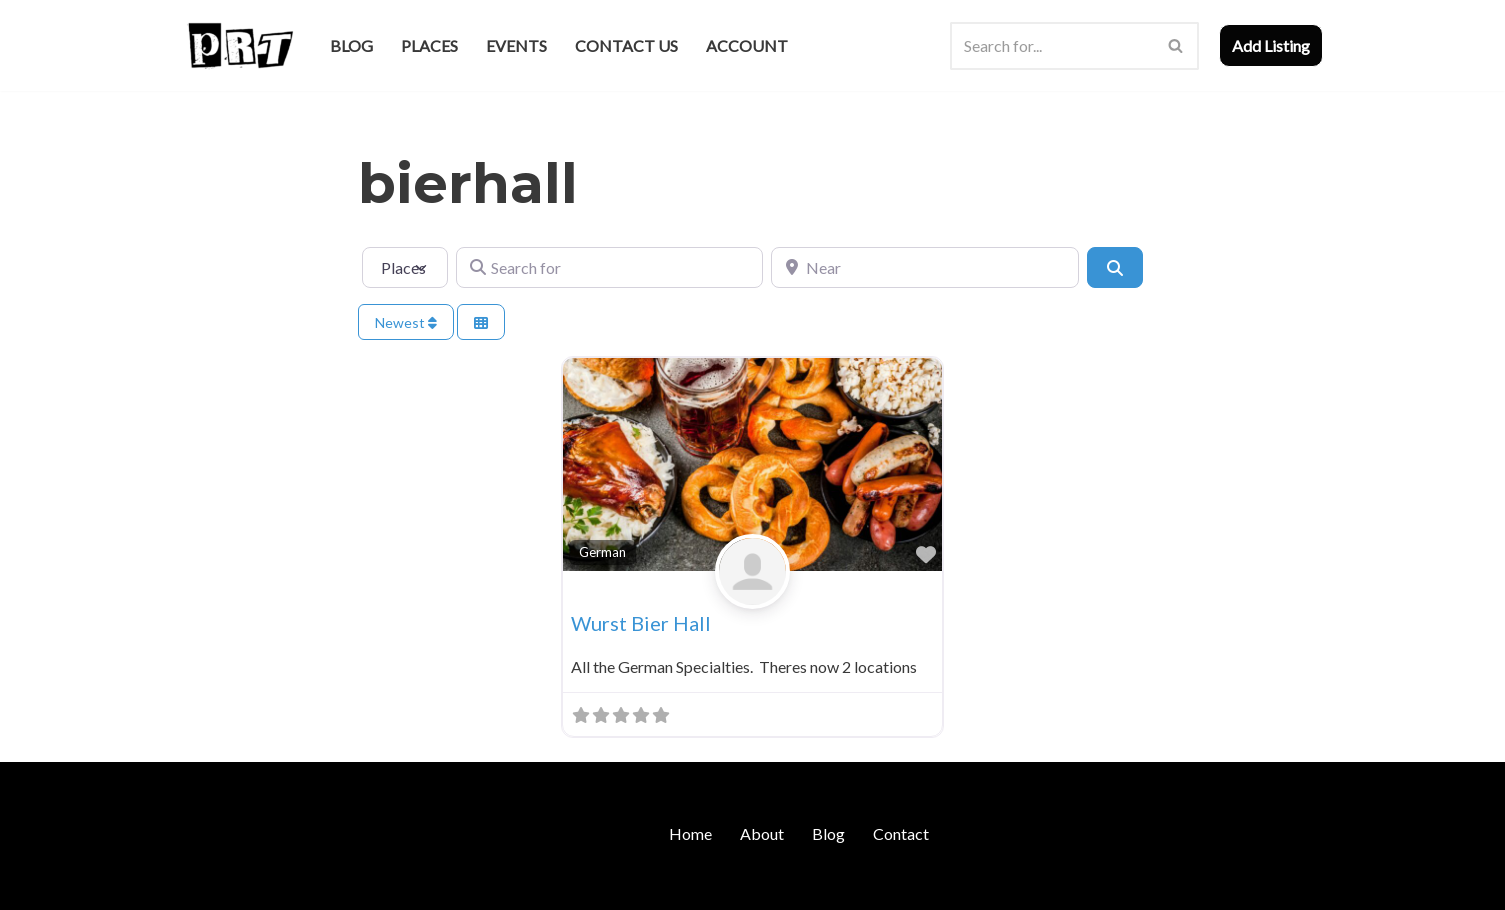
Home (690, 833)
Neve (201, 884)
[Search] (1052, 46)
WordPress (356, 884)
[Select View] (481, 322)
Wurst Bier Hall (641, 623)
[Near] (924, 267)
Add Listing (1271, 45)
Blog (351, 45)
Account (747, 45)
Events (516, 45)
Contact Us (626, 45)
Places (429, 45)
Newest (406, 322)
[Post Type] (405, 267)
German (602, 552)
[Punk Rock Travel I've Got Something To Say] (239, 45)
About (762, 833)
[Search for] (609, 267)
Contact (901, 833)
